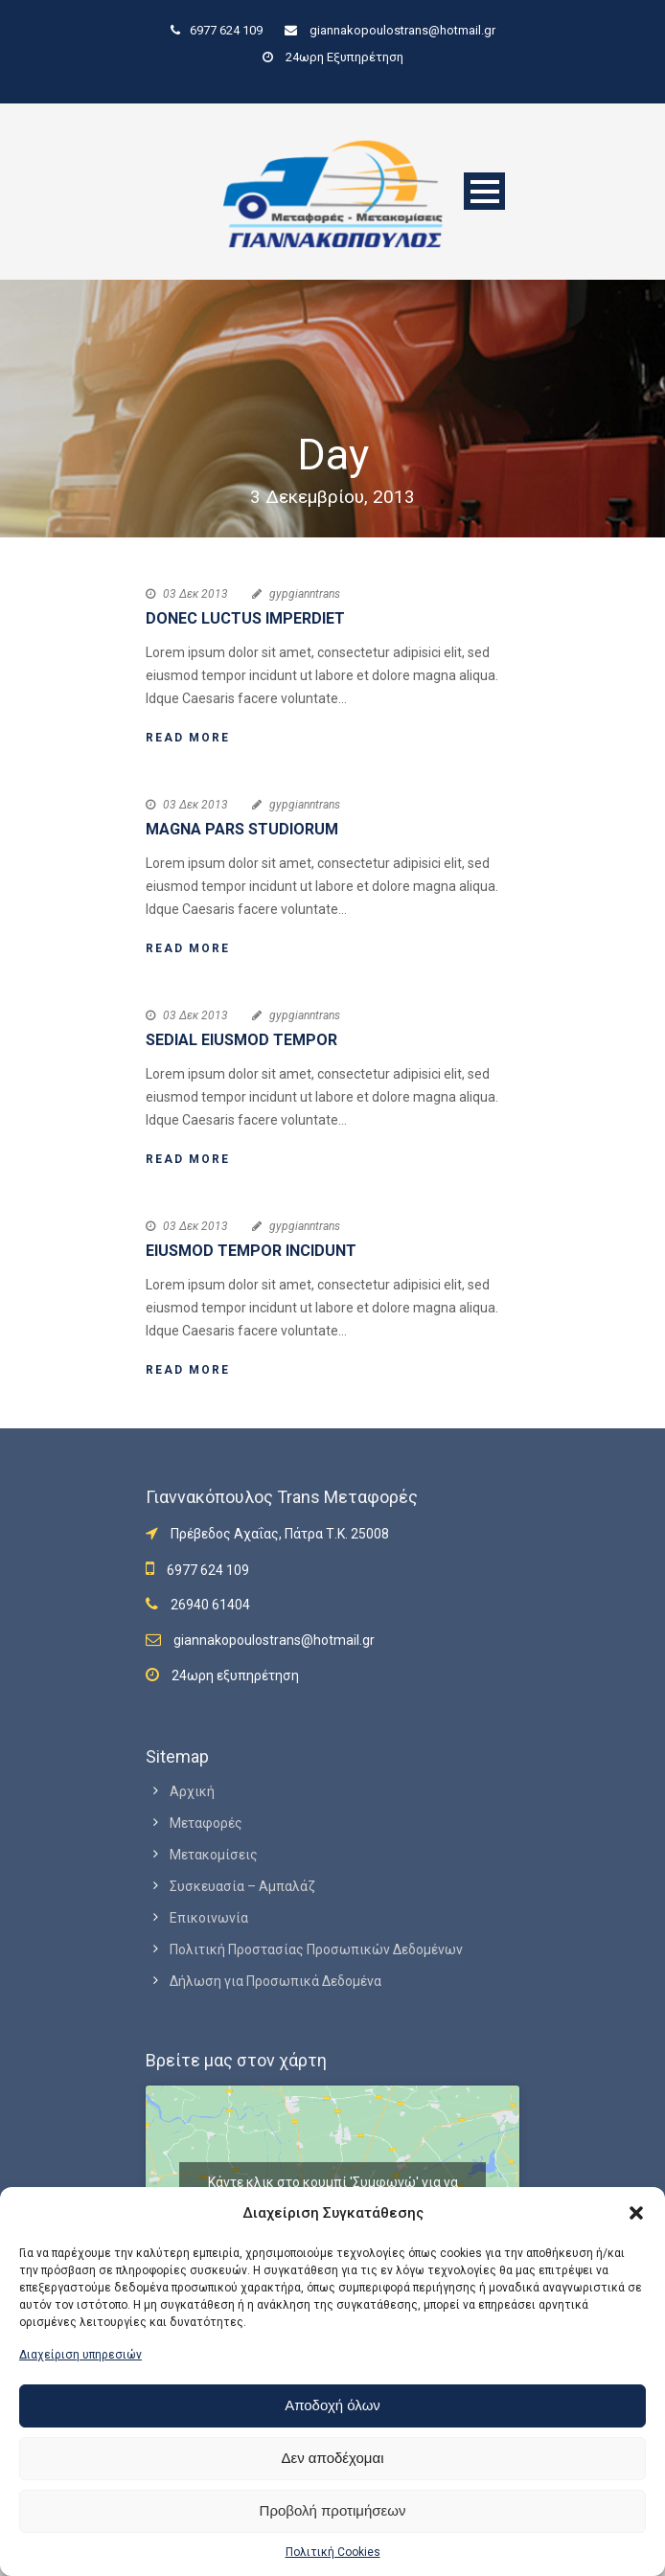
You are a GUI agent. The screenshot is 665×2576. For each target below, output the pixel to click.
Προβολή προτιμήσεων (333, 2510)
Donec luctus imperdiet (245, 618)
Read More (188, 737)
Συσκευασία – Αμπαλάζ (242, 1886)
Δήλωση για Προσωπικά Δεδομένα (275, 1981)
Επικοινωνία (209, 1918)
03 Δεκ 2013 (195, 594)
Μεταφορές (206, 1823)
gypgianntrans (304, 594)
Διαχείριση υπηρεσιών (80, 2354)
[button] (636, 2213)
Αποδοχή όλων (332, 2405)
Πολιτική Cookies (333, 2552)
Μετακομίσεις (214, 1854)
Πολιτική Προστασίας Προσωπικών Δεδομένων (316, 1949)
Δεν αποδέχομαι (332, 2458)
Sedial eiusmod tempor (241, 1040)
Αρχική (192, 1791)
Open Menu (484, 191)
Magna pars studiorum (242, 829)
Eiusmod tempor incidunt (251, 1251)
